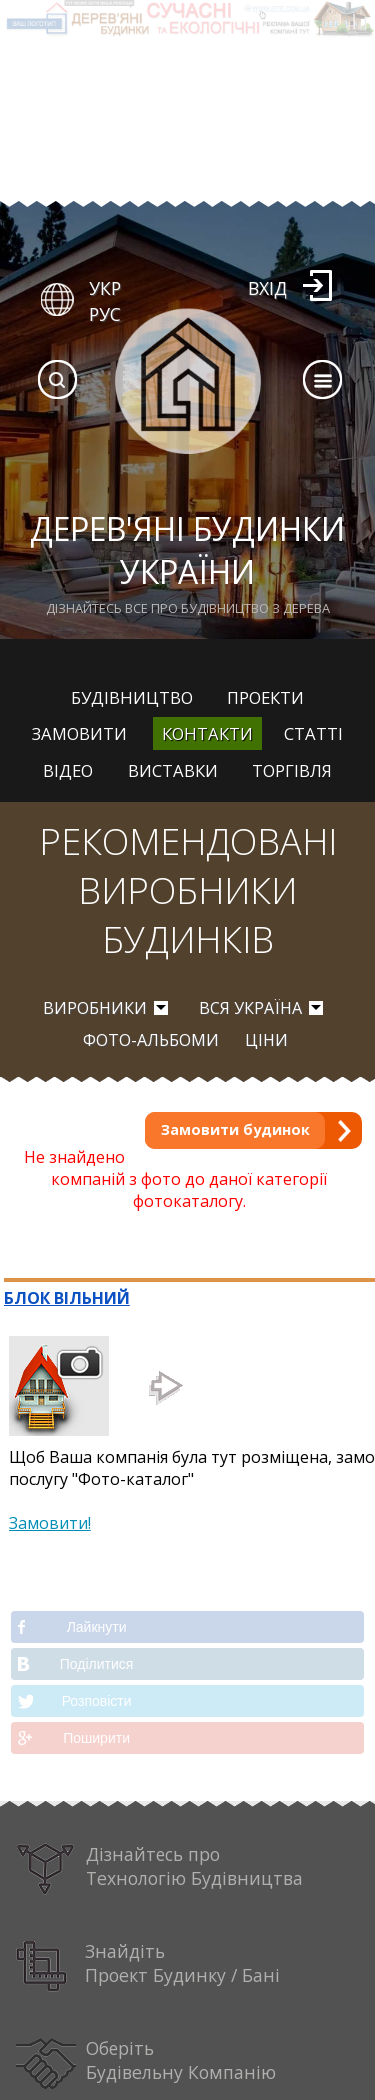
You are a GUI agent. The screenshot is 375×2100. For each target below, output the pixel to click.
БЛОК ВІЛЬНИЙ (67, 1298)
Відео (68, 770)
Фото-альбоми (151, 1040)
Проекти (265, 697)
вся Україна (250, 1008)
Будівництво (132, 697)
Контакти (207, 733)
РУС (105, 314)
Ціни (266, 1040)
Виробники (95, 1008)
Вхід (267, 288)
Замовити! (50, 1523)
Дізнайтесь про (160, 1869)
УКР (105, 288)
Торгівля (292, 770)
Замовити (79, 733)
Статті (313, 733)
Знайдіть (148, 1966)
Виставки (173, 770)
